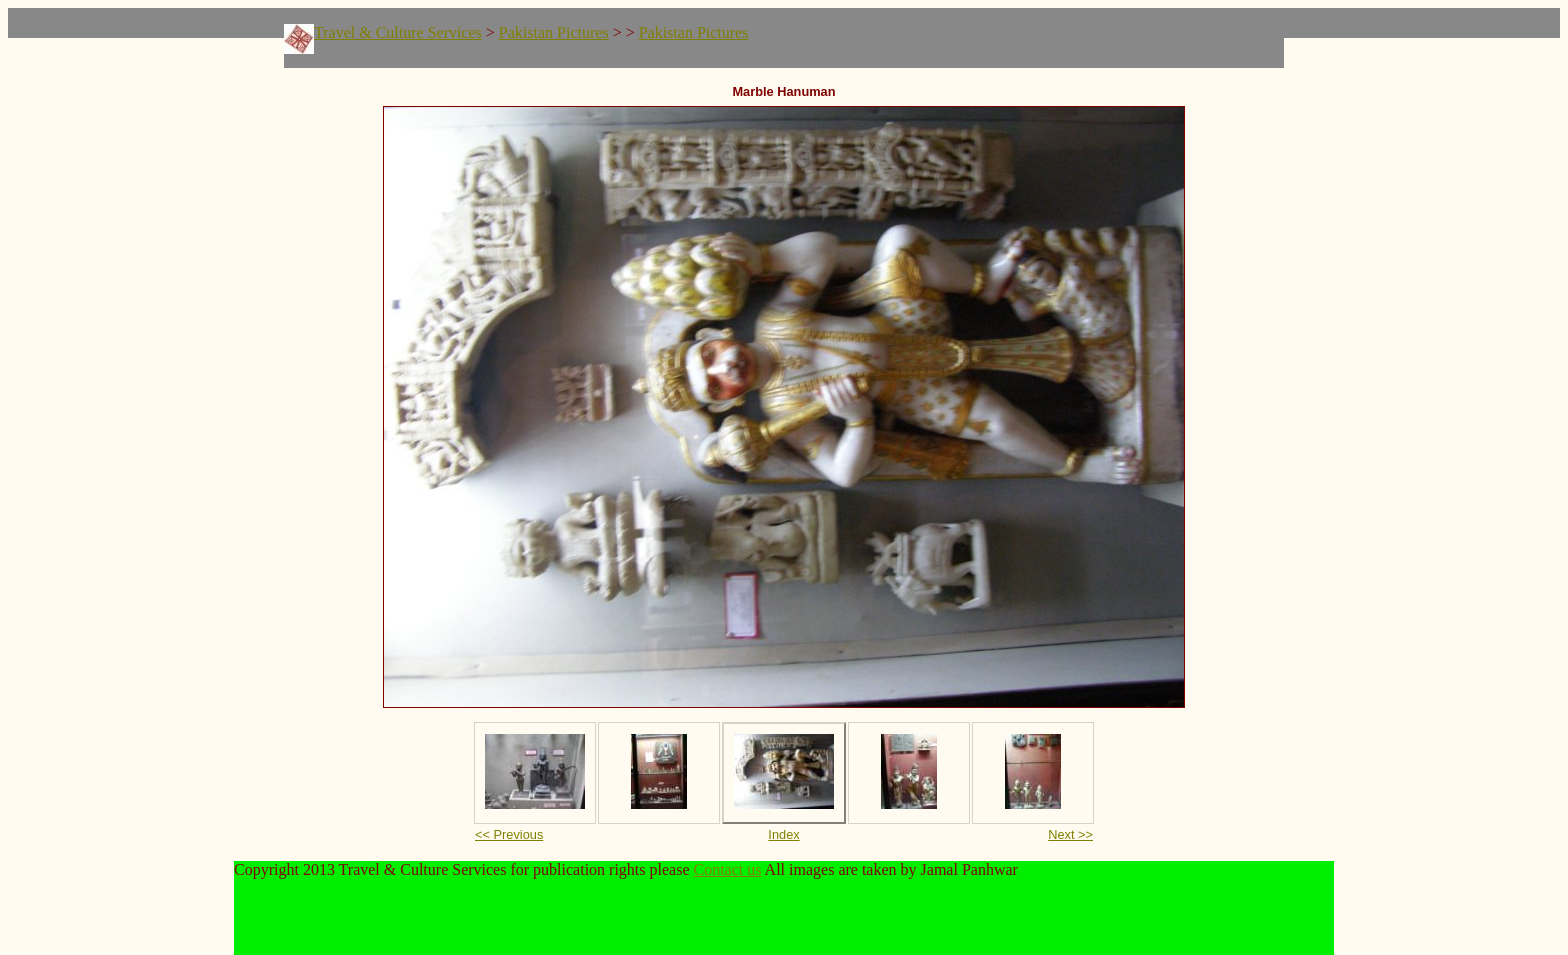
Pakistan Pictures (554, 32)
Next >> (1070, 834)
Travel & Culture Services (398, 32)
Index (783, 834)
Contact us (728, 869)
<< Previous (509, 834)
